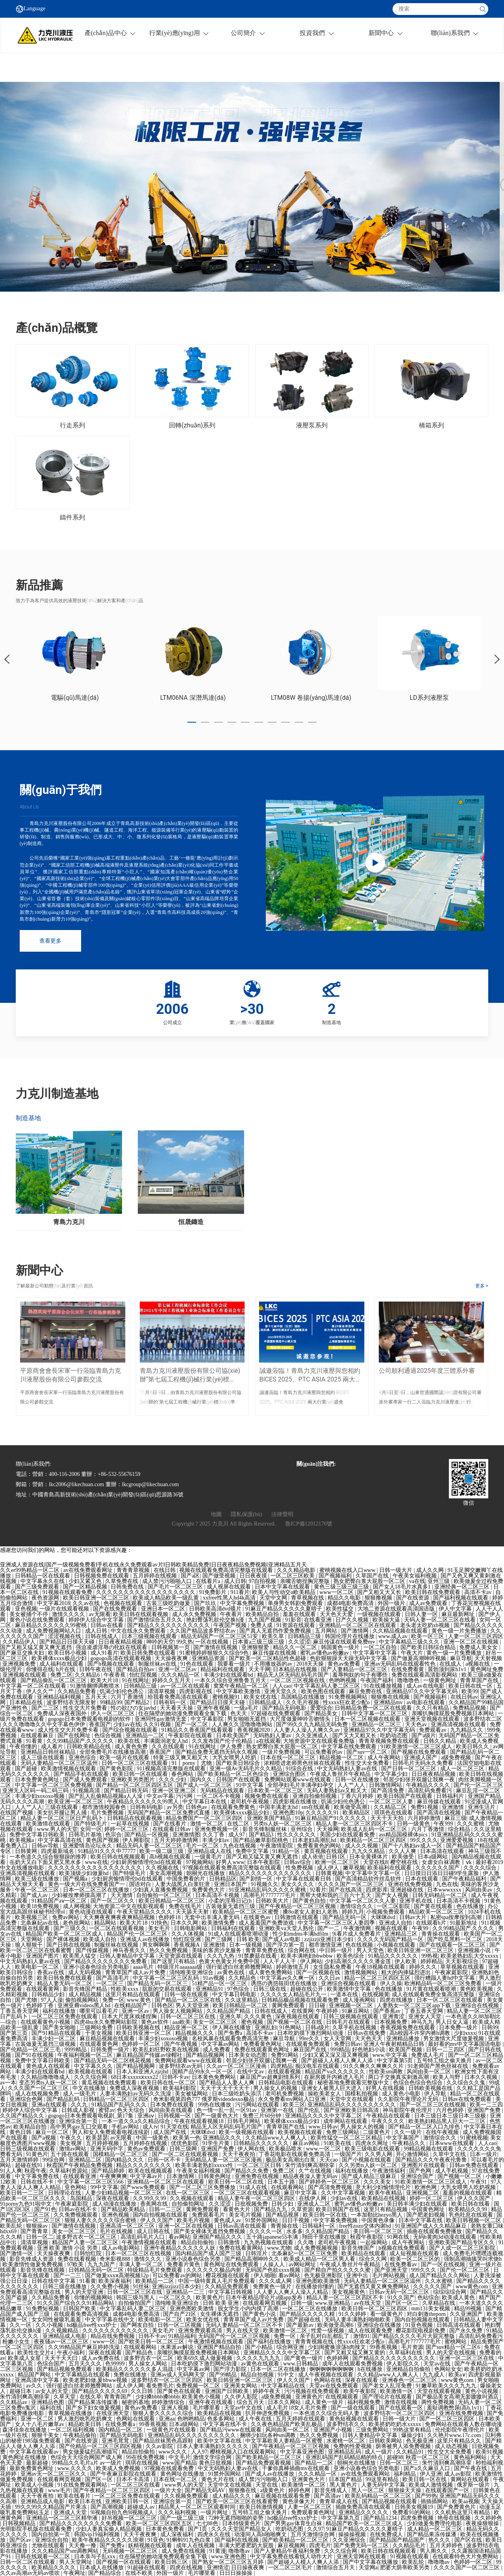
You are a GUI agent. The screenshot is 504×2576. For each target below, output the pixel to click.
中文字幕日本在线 (205, 1802)
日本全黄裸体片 (369, 1857)
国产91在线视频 (35, 2055)
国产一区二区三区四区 (447, 2419)
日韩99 (490, 2027)
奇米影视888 (116, 2259)
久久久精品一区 (181, 1675)
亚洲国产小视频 (333, 2430)
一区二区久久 (176, 2297)
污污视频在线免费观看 (312, 2391)
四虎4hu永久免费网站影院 (106, 2022)
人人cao (281, 1686)
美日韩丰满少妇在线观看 (418, 2204)
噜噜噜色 (409, 1680)
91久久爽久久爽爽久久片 (374, 2066)
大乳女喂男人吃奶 (235, 1757)
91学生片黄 (216, 2143)
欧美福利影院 (180, 2088)
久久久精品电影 (297, 1570)
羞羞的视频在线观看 (468, 2193)
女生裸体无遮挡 (220, 2314)
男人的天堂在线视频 (451, 2353)
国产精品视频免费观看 (65, 2369)
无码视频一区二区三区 (130, 2551)
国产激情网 (355, 1631)
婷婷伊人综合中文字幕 (97, 1620)
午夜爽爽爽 (113, 2176)
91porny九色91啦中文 (26, 2204)
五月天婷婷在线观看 (301, 2419)
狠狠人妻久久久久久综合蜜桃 (101, 2220)
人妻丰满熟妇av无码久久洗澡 (136, 2094)
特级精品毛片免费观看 (155, 2270)
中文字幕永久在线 (43, 1581)
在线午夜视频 (443, 2132)
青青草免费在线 (265, 1950)
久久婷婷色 (488, 2518)
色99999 (115, 2364)
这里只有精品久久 (460, 2441)
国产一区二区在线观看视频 (186, 2154)
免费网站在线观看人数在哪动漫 (463, 2424)
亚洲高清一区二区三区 (128, 2226)
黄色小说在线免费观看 (37, 1620)
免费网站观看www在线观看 (298, 1780)
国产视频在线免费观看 (419, 1752)
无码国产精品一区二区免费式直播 (169, 1813)
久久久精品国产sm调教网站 (66, 2551)
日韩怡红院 (88, 2253)
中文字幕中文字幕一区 (373, 1873)
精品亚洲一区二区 (187, 2027)
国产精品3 (262, 1835)
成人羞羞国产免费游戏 (267, 1923)
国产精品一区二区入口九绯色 (424, 2127)
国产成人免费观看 (86, 1780)
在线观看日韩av (172, 1829)
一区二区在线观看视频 (117, 1928)
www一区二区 (337, 1592)
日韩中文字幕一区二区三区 (375, 1713)
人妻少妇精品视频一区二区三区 (124, 2193)
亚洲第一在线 (278, 2110)
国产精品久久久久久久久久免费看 (106, 1961)
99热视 (429, 1956)
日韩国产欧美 (80, 2309)
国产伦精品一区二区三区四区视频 (101, 2446)
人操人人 (274, 2264)
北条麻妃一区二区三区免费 (305, 2253)
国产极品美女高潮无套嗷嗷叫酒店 (458, 2397)
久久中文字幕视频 (344, 2193)
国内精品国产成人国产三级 (209, 2253)
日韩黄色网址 (215, 2176)
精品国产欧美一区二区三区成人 (65, 1934)
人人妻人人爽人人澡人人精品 (293, 2292)
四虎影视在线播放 (296, 1802)
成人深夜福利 (177, 2534)
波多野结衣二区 (482, 1719)
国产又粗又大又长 (380, 1592)
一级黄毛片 (209, 1857)
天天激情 (122, 1895)
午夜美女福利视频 (415, 1576)
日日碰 (318, 2005)
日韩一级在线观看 (187, 1994)
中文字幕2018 (53, 1603)
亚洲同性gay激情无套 (161, 1719)
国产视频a (76, 1879)
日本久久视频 (481, 2077)
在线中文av (251, 2072)
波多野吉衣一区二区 (149, 2358)
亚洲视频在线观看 (25, 1675)
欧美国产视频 (406, 2050)
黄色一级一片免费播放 (460, 1631)
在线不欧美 (139, 2573)
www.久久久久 (75, 2468)
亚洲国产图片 (43, 1956)
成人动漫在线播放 (115, 2204)
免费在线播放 (130, 2375)
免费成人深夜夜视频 (135, 2088)
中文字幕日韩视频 (231, 2292)
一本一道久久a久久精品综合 (137, 2121)
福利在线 (51, 2408)
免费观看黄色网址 (314, 2512)
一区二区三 (110, 1983)
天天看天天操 (177, 1708)
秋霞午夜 (35, 2171)
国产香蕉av (387, 2011)
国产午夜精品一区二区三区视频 (298, 1906)
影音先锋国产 (358, 2248)
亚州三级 (439, 1581)
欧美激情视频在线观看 (69, 1769)
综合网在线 (302, 1950)
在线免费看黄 (408, 1669)
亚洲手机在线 (416, 1901)
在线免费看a (121, 2424)
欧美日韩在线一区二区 (169, 2083)
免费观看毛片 (209, 2215)
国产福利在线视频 (237, 2540)
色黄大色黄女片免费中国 (230, 1961)
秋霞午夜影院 (367, 2237)
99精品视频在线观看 (429, 2149)
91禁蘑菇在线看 (258, 1956)
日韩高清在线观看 (459, 2325)
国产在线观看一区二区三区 (453, 1945)
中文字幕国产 (403, 2138)
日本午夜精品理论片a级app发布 (265, 2297)
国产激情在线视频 (216, 1647)
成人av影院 (458, 2474)
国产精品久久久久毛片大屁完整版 (414, 2336)
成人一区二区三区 (463, 1769)
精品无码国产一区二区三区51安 (220, 1636)
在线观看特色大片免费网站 (466, 2556)
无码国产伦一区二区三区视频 (234, 2336)
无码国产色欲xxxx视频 (273, 2270)
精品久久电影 (345, 1598)
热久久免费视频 (169, 1950)
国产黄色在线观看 (179, 2391)
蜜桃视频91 (226, 1697)
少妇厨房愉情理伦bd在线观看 (146, 1862)
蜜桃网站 (456, 2342)
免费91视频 (425, 1807)
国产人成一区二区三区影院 (463, 2248)
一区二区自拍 (380, 1647)
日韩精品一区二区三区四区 (117, 2099)
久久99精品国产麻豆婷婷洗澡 (84, 2347)
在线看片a (209, 1581)
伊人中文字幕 (456, 1609)
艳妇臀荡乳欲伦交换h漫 (216, 1620)
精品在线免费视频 (113, 2336)
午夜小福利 (71, 2353)
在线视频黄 (375, 1994)
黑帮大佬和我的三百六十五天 (336, 1895)
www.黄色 (139, 2000)
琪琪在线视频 (142, 2463)
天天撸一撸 (83, 2545)
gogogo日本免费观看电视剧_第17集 (91, 2116)
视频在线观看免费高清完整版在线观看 (226, 1570)
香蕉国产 (100, 1724)
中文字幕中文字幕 (375, 1653)
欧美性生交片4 (36, 2353)
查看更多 (50, 941)
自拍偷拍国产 (135, 2303)
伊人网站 (311, 1961)
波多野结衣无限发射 (72, 1702)
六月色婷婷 (450, 2110)
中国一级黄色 (153, 2138)
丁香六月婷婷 (357, 1796)
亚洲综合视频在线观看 (349, 1983)
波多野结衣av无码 (181, 2066)
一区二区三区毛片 (291, 2567)
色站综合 (428, 2297)
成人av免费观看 (429, 1603)
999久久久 (424, 2270)
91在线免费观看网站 (83, 2485)
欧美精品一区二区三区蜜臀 (246, 1912)
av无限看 (99, 1614)
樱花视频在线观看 (228, 2275)
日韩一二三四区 (446, 2050)
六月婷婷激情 (425, 1818)
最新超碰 (38, 2463)
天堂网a (368, 2567)
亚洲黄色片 (309, 2397)
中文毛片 (180, 2457)
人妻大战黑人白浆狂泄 (183, 1884)
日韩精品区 (223, 1879)
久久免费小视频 (111, 2286)
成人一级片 (379, 2452)
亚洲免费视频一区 (217, 1829)
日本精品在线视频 (296, 1669)
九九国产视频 (265, 1620)
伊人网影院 (137, 1840)
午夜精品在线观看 (389, 2116)
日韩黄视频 (329, 1873)
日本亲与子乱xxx (95, 2556)
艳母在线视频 (454, 2518)
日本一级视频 (246, 1945)
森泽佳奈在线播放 (25, 2430)
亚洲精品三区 (401, 1934)
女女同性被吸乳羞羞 (57, 2320)
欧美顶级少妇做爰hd (84, 1873)
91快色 (159, 1923)
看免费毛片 (160, 2386)
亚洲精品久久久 (223, 2138)
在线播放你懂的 (315, 2286)
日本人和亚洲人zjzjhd (143, 2072)
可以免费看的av (324, 1752)
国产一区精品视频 (86, 1587)
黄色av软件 (155, 2022)
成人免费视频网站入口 (54, 1631)
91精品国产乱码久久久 (119, 2105)
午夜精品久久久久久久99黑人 (143, 1802)
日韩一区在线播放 (358, 1780)
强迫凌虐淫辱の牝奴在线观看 (112, 1647)
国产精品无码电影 (285, 1708)
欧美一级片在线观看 (125, 1757)
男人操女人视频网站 (178, 2011)
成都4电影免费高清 (351, 1603)
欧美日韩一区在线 (325, 2215)
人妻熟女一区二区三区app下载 (414, 2005)
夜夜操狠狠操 (483, 2523)
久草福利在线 (406, 2353)
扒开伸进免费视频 (268, 2413)
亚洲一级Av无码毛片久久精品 (246, 1769)
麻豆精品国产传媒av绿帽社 (149, 2055)
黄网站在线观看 (470, 2479)
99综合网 (54, 2160)
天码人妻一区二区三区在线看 (440, 1620)
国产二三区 (46, 1708)
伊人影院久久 (403, 2364)
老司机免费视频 (285, 2094)
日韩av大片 (413, 1917)
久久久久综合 (480, 1868)
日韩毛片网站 (244, 2121)
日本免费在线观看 (173, 2105)
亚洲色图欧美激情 (318, 2281)
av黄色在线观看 (261, 2364)
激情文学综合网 (213, 2457)
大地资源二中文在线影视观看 (129, 1906)
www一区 (104, 2342)
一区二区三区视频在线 (298, 1680)
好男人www (230, 1862)
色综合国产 (51, 2364)
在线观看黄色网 (100, 2044)
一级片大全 (168, 2490)
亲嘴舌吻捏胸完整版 (305, 1581)
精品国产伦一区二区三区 (138, 1934)
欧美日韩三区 (172, 2562)
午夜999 (444, 1824)
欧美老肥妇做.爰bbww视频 (96, 2380)
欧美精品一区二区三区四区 (374, 1840)
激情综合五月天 (336, 2567)
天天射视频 (488, 1658)
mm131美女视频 (431, 2309)
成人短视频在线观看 (415, 2253)
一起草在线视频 (131, 1824)
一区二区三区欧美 (293, 1576)
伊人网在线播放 (232, 2027)
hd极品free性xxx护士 (92, 2325)
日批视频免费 (252, 2204)
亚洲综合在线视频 (477, 2005)
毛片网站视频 (389, 2275)
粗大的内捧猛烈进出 (406, 1972)
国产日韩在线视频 (69, 1945)
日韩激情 (229, 2242)
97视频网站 (199, 1862)
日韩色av (197, 1807)
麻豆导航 (461, 1658)
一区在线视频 (212, 1642)
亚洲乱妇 (266, 2027)
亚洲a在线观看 (50, 2105)
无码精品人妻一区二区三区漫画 (224, 2160)
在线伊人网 (313, 2198)
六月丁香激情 (128, 1697)
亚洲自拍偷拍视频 (315, 1796)
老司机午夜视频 (250, 1802)
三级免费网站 (373, 2430)
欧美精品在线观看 (364, 2253)
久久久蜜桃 (471, 1824)
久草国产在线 (373, 1576)
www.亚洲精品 (333, 2303)
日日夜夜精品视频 (121, 1642)
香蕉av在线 (51, 1972)
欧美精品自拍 (263, 1614)
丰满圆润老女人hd (166, 1741)
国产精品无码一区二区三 (158, 1983)
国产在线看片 (170, 1824)
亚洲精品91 (210, 1989)
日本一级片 (483, 2154)
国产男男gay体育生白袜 (293, 2523)
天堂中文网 (274, 1598)
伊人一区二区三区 (113, 1713)
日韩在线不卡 (37, 2182)
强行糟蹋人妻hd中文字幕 (445, 1978)
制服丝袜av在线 (158, 1664)
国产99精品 (223, 2375)
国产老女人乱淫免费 (387, 2386)
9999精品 (76, 2050)
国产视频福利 (336, 1576)
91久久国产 (401, 2297)
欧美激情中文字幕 (349, 1989)
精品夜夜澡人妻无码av (311, 2176)
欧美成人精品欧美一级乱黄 (166, 1598)
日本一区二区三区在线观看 (450, 2000)
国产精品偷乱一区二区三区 (54, 1680)
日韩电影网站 (191, 1928)
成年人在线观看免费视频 (353, 2364)
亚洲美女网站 (241, 2386)
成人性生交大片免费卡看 (69, 1730)
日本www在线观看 (452, 2143)
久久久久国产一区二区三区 (351, 1884)
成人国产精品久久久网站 (440, 2275)
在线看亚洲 (318, 1620)
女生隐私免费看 (333, 1967)
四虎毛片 (320, 2545)
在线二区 (239, 1824)
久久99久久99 (150, 2198)
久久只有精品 (433, 1708)
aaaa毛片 (144, 1967)
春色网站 (183, 1774)
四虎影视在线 (196, 1691)
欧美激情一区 (397, 2391)
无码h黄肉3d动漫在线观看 (445, 2237)
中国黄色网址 (428, 2209)
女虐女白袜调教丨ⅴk (447, 1862)
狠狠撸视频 (379, 1598)
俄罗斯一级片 (474, 2485)
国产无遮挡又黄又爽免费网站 (374, 2286)
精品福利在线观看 (223, 1669)
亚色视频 (26, 1609)
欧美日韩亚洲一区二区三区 (97, 1598)
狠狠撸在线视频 (391, 1697)
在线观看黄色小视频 (46, 2022)
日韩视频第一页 (171, 1647)
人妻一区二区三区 (310, 2507)
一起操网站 (374, 2242)
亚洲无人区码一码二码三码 (36, 1791)
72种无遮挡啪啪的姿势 (236, 2518)
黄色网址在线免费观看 (232, 2264)
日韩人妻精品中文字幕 (128, 1956)
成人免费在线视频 (184, 2551)
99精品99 (111, 1702)
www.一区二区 (324, 2149)
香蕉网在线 (154, 2204)
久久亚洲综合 (349, 2540)
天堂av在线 (437, 2364)
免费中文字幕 (252, 1851)
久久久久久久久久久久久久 (116, 2331)
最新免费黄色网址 (32, 2468)
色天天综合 (131, 2110)
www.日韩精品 (301, 2364)
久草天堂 (65, 2397)
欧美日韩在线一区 (471, 1686)
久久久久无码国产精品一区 (391, 1939)
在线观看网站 (288, 2187)
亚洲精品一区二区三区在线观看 (358, 1625)
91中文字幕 (250, 1785)
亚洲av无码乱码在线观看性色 (400, 1664)
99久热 (184, 1642)
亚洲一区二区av (178, 1669)
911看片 (239, 1592)
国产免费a (231, 2033)
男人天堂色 (370, 1950)
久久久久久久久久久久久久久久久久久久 (146, 1592)
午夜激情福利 (389, 2171)
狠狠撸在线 (243, 2490)
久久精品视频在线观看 (400, 1631)
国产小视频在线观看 (367, 2160)
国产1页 (198, 2529)
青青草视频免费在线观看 (390, 1741)
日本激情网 (181, 2176)
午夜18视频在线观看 (381, 1967)
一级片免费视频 (282, 1752)
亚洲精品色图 (48, 2402)
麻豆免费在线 (366, 1691)
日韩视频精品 (19, 2523)
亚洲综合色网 (26, 2099)
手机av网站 (125, 2127)
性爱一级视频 (328, 2331)
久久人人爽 (403, 1851)
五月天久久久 (86, 2364)
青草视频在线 (308, 1598)
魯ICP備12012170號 (308, 1524)
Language (34, 8)
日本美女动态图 (248, 2055)
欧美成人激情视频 (431, 2485)
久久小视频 (50, 2325)
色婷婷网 (338, 2358)
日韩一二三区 (166, 2209)
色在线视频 (359, 1945)
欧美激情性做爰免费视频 (33, 2264)
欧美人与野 (447, 2077)
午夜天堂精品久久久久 (145, 1912)
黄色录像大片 (299, 2501)
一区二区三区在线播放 (310, 2309)
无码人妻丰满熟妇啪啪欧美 (358, 2320)
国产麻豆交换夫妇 (23, 1653)
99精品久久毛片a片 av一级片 (87, 2463)
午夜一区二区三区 (38, 1890)
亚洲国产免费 (484, 2110)
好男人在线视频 (386, 2088)
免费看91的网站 (412, 2512)
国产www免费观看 (143, 2187)
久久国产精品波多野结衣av (203, 1631)
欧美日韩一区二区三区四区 (375, 2309)
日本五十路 (281, 2182)
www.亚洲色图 (229, 2556)
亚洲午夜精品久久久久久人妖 (180, 2248)
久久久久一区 (266, 2231)
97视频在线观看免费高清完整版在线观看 (232, 1868)
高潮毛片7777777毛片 (270, 1895)
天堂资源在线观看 (181, 1956)
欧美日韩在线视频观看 (119, 1857)
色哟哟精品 (191, 2419)
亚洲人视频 (175, 2408)
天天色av (416, 1724)
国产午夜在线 (471, 2468)
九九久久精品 (369, 1851)
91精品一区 (287, 1851)
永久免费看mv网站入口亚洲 (292, 2099)
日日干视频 (296, 2220)
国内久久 (202, 1780)
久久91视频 (157, 1724)
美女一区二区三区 (216, 2022)
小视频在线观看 (397, 1945)
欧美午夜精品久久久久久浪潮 (108, 2540)
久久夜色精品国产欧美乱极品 (287, 2424)
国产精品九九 (271, 2209)
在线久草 (91, 2397)
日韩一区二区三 (400, 2463)
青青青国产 (118, 2397)
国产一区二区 (192, 1724)
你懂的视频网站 (94, 2297)
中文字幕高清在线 (60, 1840)
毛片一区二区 (203, 1846)
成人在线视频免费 (38, 2094)
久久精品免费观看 (227, 2286)
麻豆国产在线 (310, 2050)
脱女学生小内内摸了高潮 (249, 2309)
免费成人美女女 (479, 1647)
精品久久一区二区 (296, 1647)
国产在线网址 (74, 1735)
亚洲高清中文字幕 (38, 2380)
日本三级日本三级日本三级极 (450, 2116)
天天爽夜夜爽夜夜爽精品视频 (119, 1917)
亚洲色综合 (83, 1757)
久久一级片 (408, 2132)
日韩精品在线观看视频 (135, 1818)
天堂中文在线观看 (352, 2099)
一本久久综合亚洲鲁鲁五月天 (231, 1680)
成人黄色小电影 (402, 2094)
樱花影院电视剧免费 (421, 2331)
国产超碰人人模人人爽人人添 (337, 2061)
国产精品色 (139, 2353)
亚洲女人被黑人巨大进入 (332, 2088)
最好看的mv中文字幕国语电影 (465, 2044)
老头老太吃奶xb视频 (425, 1625)
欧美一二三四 (486, 2105)
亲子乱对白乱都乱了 (325, 2336)
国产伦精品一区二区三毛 (31, 2050)
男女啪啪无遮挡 (247, 1719)
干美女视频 (99, 2033)
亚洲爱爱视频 (457, 1840)
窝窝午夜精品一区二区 (241, 1686)
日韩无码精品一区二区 (440, 1895)
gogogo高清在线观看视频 (122, 1658)
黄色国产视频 (103, 1840)
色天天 (239, 1713)
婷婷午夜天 (267, 2391)
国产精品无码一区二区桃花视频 (113, 2061)
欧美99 (469, 1691)
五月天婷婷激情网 (177, 1840)
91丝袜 (141, 2286)
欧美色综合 (351, 1956)
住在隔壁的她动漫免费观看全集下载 (183, 1713)
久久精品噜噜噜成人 (46, 2077)
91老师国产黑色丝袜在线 (439, 2066)
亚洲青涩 (394, 2016)
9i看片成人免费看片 (357, 1934)
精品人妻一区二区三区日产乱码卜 (62, 1818)
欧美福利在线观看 (390, 1868)
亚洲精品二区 (86, 2160)
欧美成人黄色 (459, 2297)
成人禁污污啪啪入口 (167, 1581)
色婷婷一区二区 (142, 2044)
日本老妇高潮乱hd (315, 1840)
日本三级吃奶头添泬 (237, 2094)
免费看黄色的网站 (320, 1846)
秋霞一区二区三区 (428, 2457)
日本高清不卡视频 (218, 1895)
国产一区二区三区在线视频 (433, 2105)
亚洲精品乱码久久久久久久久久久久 (352, 2105)
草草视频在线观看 (463, 1967)
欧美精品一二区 (155, 2281)
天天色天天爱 (337, 1614)
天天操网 (328, 1829)
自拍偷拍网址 (189, 2204)
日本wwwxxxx (445, 1890)
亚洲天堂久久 (281, 1691)
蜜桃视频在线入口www (348, 1570)
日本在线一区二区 (176, 2479)
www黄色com (472, 2286)
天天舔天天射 (193, 1912)
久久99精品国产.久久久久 (464, 1928)
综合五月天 (251, 2402)
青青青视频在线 (315, 2342)
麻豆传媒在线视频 (275, 1653)
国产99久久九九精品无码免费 (312, 1724)
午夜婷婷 (327, 2011)
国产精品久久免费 (247, 2171)
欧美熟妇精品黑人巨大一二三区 (447, 2121)
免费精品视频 (470, 1708)
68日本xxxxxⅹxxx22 (135, 2077)
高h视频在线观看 (170, 1857)
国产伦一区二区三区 (478, 1785)
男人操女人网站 (148, 2364)
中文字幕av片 (147, 2176)
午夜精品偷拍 (80, 2435)
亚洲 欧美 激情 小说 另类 (68, 2248)
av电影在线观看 (426, 1702)
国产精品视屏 (283, 2215)
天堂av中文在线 (244, 2408)
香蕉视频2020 (254, 1730)
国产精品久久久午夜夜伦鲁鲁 (432, 2160)
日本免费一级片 (459, 2027)
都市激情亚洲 (326, 1945)
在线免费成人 (387, 2534)
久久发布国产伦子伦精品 (223, 1741)
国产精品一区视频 (147, 1835)
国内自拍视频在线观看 (161, 2215)
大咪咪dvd (384, 1917)
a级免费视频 (456, 1757)
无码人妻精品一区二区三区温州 (59, 1763)
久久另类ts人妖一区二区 (369, 2165)
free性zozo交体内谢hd (366, 2226)
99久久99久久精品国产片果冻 (51, 2507)
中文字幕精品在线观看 (83, 2375)
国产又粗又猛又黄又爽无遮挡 (36, 1647)
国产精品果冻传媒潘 (93, 2402)
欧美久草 (273, 1636)
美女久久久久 (298, 1884)
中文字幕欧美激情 (239, 1691)
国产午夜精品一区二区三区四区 (112, 2490)
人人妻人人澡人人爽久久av (307, 1730)
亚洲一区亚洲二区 (175, 1791)
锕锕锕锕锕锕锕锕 (332, 2369)
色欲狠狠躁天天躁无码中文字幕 (349, 1658)
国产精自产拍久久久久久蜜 (338, 2270)
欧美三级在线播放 (38, 1879)
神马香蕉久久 (130, 1950)
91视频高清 (87, 1791)
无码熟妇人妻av (273, 1735)
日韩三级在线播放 (65, 2286)
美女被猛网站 (192, 2094)
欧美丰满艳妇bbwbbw (307, 1956)
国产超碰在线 (304, 2320)
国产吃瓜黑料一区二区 (455, 1939)
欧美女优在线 (261, 1697)
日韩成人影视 (78, 2110)
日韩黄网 (27, 1851)
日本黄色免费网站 (214, 2077)
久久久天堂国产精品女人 (242, 2529)
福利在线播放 (60, 2011)
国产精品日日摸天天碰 (67, 1642)
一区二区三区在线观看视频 (248, 2193)
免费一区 (113, 2000)
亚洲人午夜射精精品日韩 (394, 2044)
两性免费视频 (438, 2402)
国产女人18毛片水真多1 (402, 1587)
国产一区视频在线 (319, 1972)
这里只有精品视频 (386, 2209)
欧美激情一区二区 (286, 2331)
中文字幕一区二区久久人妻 (363, 1901)
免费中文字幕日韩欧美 (37, 1835)
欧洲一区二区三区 (338, 1862)
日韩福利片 (450, 1796)
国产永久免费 (466, 2331)
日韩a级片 (317, 2027)
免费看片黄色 (184, 2264)
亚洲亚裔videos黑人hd (84, 2005)
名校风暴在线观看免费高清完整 (231, 2039)
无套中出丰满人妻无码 (212, 1917)
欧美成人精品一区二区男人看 (320, 2259)
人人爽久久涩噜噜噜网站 (243, 1724)
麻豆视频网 (292, 2545)
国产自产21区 (180, 2314)
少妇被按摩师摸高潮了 (80, 1895)
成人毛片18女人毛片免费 (297, 2408)
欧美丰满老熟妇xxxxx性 (205, 2165)
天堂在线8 (375, 1862)
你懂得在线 (40, 1669)
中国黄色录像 (378, 2220)
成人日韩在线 (154, 2231)
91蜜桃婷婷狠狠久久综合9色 (215, 1653)
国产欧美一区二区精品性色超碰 (268, 1658)
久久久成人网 (276, 2281)
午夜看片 (232, 1614)
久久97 (315, 2529)
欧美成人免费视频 (119, 2468)
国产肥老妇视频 (426, 2215)
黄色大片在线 (218, 2479)
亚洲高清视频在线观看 (459, 1724)
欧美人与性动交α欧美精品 (284, 1592)
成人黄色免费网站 (271, 1972)
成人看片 (53, 1746)
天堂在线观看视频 (440, 2391)
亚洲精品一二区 (146, 1735)
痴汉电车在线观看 (318, 2066)
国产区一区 (99, 2479)
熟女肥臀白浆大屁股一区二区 (370, 1581)
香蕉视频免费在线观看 (408, 2027)
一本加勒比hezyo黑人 (377, 2215)
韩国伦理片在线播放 (350, 1636)
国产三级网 (219, 1939)
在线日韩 (165, 1570)
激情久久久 (148, 2259)
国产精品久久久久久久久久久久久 (169, 1625)
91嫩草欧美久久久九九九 (447, 2386)
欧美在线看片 (74, 2496)
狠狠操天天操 (405, 2490)
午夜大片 (412, 1653)
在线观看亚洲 (80, 2176)
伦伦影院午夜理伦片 (460, 2430)
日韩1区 (336, 1857)
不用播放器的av (274, 1664)
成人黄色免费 (132, 1746)
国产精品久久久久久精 (308, 2314)
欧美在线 (129, 1741)
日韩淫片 (257, 2253)
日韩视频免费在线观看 (102, 1576)
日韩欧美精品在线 (89, 1746)
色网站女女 (448, 2369)
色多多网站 (221, 2419)
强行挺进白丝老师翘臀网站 (240, 1967)
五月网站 (327, 1631)
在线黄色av (257, 1917)
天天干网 (259, 1669)
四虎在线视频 (187, 2567)
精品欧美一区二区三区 (437, 1912)
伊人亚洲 (431, 2474)
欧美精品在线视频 (384, 2198)
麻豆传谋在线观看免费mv (344, 1642)
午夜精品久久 (409, 2143)
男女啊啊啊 (156, 1945)
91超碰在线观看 (147, 2567)
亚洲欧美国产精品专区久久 (462, 2242)
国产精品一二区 (315, 2463)
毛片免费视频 (108, 1813)
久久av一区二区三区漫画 (237, 2066)
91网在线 (399, 2237)
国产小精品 (259, 2347)
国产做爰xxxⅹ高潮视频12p (117, 2275)
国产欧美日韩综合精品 (428, 1647)
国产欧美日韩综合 (238, 1763)
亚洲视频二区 (423, 2193)
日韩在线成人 (102, 1636)
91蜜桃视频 (474, 2138)
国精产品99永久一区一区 (203, 2072)
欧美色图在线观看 (324, 1691)
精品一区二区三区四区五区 (378, 1978)
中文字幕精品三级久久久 (410, 1642)
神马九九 (422, 2022)
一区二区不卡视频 (219, 1796)
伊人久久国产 (474, 2198)
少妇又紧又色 (86, 1581)
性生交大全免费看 (368, 1763)
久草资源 (302, 2209)
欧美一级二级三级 (162, 1851)
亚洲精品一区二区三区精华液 (62, 2518)
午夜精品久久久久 (429, 1785)
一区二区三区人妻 (392, 1802)
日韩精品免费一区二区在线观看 (374, 1708)
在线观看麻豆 (37, 1735)
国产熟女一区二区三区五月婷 (228, 2562)
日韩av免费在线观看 (474, 2165)
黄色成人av (228, 2220)
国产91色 (45, 2209)
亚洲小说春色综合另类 (193, 2259)
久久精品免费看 (77, 1691)
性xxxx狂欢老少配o (347, 1702)
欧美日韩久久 (473, 1746)
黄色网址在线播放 (25, 2457)
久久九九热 (221, 1956)
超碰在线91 (29, 2165)
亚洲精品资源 (209, 1658)
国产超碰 (27, 1769)
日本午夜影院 (264, 1862)
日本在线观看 (422, 1879)
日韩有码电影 (147, 1807)
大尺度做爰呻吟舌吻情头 (301, 1719)
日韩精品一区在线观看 (43, 1576)
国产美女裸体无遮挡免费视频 (210, 2231)
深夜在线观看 (113, 2198)
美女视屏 (71, 2143)
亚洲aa (166, 2419)
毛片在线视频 (117, 2231)
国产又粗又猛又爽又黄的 (355, 2353)
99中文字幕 (104, 2187)
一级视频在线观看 (379, 1614)
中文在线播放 (89, 2088)
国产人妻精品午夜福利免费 (288, 2551)
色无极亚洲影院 (324, 2275)
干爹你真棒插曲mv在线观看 (296, 2468)
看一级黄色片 (387, 2314)
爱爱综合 (321, 1708)
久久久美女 (378, 2182)
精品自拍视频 (258, 2375)
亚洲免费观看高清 (201, 2331)
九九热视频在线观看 (269, 2242)
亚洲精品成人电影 (65, 2336)
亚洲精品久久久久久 (364, 2512)
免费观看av (433, 1730)
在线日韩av (464, 1697)
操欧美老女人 (325, 2094)
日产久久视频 (352, 1620)
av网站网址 (303, 2264)
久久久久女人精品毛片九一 (294, 1994)
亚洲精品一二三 (186, 2292)
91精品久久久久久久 (393, 1956)
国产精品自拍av (136, 1669)
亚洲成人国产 (421, 1757)
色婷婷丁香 (40, 2005)
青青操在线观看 (441, 1934)
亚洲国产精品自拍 (220, 2347)
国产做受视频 (219, 1576)
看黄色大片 (237, 2209)
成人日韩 (235, 1581)
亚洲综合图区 (290, 1774)
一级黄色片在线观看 (172, 2430)
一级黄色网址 (440, 1680)
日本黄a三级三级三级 (259, 1642)
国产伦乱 (309, 2110)
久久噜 (306, 2242)
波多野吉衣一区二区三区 (87, 2237)
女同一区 (91, 1829)
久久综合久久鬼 (467, 2083)
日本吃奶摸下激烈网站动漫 (311, 2033)
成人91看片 (104, 1653)
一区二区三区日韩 (260, 2165)
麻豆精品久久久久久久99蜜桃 (51, 1625)
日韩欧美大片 (273, 1901)
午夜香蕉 (115, 1675)
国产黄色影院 (117, 1769)
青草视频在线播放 (71, 2413)
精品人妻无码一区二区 (65, 1983)
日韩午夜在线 (96, 1669)
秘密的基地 (135, 2402)
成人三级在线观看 (43, 1757)
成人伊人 (329, 1868)
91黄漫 (217, 2551)
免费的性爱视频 (353, 2446)
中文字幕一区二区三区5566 (91, 2182)
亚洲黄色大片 (309, 2479)
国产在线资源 (413, 1598)
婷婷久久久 (423, 1967)
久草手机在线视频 (355, 2027)
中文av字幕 (160, 1796)
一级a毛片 (247, 1708)
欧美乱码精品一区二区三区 (379, 2496)
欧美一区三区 (428, 1636)
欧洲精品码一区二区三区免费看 (443, 1983)
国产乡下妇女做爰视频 (94, 2408)
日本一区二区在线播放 (278, 2369)
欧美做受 (403, 1857)
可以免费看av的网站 (177, 2275)
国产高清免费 (388, 1791)
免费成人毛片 (428, 2055)
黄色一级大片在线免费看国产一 (87, 1884)
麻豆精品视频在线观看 (108, 2039)
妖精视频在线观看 (151, 2545)
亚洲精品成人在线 (210, 1851)
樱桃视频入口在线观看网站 (244, 2452)
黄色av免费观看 (147, 2149)
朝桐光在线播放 (206, 1873)
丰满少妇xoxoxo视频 (40, 1796)
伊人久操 (391, 1983)
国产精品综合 (105, 2573)
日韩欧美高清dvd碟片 (216, 1609)
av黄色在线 (231, 1972)
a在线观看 (268, 1741)
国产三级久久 (70, 1928)
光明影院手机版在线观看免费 (36, 2529)
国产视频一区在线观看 (124, 2562)
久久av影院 (160, 2446)
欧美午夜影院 (360, 2391)
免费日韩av (347, 2044)
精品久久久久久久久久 (144, 2165)
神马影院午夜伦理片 (408, 2110)
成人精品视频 (86, 1994)
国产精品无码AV (205, 2490)
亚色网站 (76, 2187)
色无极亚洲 (420, 2441)
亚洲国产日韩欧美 (227, 2391)
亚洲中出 (358, 2275)
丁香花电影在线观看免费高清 (295, 2154)
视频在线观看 (392, 1928)
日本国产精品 (346, 2479)
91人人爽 (11, 2171)
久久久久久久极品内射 (214, 2270)
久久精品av (14, 2402)
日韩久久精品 (440, 1741)
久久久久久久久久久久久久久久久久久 (95, 1868)
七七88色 (208, 2523)
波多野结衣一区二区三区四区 (167, 2380)
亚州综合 (302, 1829)
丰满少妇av (216, 1840)
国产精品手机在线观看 (82, 1774)
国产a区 (190, 1576)
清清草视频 (162, 1691)
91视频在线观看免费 (68, 1592)
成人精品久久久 (232, 2496)
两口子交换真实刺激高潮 (399, 2077)
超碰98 (395, 2457)
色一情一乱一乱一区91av (227, 2110)
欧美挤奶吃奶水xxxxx (395, 2424)
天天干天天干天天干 (225, 2088)
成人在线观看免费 (371, 2331)
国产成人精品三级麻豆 (369, 2176)
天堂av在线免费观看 (334, 2386)
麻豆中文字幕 (301, 2193)
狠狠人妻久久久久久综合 (164, 2413)
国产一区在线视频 (444, 2264)
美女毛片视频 (246, 2215)
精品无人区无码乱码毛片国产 (293, 1675)
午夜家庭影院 (452, 1972)
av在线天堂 (368, 2303)
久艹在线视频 (315, 2171)
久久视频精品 (62, 2331)
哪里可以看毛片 (100, 2011)
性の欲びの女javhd (134, 1708)
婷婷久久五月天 (172, 1680)
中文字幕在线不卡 (225, 2424)
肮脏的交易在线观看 (167, 1989)
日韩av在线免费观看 (467, 2099)
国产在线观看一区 (401, 2408)
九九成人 (434, 2375)
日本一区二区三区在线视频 (139, 2253)
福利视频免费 (364, 2402)
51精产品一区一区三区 (220, 1983)
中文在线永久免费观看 (139, 1631)
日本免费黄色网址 (38, 1780)
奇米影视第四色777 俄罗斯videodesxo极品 (204, 2099)
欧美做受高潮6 (336, 2325)
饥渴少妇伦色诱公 (122, 1691)
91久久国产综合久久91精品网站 (76, 2303)
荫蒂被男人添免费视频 (404, 2446)
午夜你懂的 (24, 1746)
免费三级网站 (343, 2132)
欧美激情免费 (219, 1923)
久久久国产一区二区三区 (39, 2088)
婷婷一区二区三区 (127, 1829)
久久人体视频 (188, 1934)
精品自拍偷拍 (198, 2242)
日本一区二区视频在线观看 (368, 1719)
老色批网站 (77, 1923)
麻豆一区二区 (52, 2132)
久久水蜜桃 (439, 2281)
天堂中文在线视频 (230, 2485)
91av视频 (214, 1978)
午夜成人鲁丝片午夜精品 (341, 1774)
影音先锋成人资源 (32, 2259)
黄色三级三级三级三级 (342, 1587)
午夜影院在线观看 (191, 1735)
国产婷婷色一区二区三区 (330, 2182)
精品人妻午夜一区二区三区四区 (257, 2198)
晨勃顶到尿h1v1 (448, 1669)
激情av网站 (73, 2149)
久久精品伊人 (19, 1642)
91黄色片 (37, 2154)
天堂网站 (32, 1939)
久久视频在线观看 (192, 2198)
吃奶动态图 (394, 1735)
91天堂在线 (174, 2127)
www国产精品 (179, 2463)
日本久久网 (185, 1923)
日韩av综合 (298, 1862)
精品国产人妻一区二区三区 (86, 2242)
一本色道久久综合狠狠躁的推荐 (48, 1857)
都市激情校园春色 (105, 1807)
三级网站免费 (97, 2027)
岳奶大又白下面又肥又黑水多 (46, 1862)
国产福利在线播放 (270, 2342)
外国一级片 (392, 1603)
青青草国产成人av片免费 (136, 1972)
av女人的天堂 (52, 2391)
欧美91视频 (489, 2452)
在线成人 (451, 1664)
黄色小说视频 (482, 2391)
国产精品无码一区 (345, 1917)
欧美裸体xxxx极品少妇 (60, 1658)
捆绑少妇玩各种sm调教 (268, 2435)
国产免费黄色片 (457, 2507)
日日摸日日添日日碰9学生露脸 (442, 1873)
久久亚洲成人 (312, 1735)
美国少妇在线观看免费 (348, 1835)
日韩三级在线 (270, 1989)
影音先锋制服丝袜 (265, 1829)
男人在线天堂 (243, 2331)
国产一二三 (68, 2275)
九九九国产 (102, 2264)
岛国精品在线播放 (303, 1697)
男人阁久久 (434, 2551)
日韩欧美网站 (386, 2441)
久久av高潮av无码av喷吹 (30, 2573)
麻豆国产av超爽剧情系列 (271, 2077)
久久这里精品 (242, 2000)
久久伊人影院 (241, 2397)
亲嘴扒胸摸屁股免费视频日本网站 (453, 1713)
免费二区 (61, 1675)
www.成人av (393, 1636)
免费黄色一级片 (273, 2286)
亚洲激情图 (186, 1835)
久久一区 (21, 2325)
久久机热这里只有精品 (463, 2512)
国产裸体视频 (63, 1939)
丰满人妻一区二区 (142, 2264)
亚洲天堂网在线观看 (362, 2556)
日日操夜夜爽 (248, 2567)
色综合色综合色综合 (418, 2083)
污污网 (185, 1796)
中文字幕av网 (194, 2369)
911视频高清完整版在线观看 (172, 1769)
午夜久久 (71, 2138)
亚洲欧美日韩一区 (128, 2501)
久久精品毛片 (410, 2545)
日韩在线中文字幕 (54, 2281)
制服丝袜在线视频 (117, 1945)
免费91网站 (285, 2055)
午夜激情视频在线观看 (150, 2242)
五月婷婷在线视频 (155, 1576)
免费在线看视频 (77, 2259)
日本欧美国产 (233, 1735)
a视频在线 (478, 1664)
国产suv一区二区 (367, 1752)
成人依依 (313, 1857)
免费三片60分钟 (263, 2116)
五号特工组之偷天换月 (445, 2061)
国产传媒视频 (93, 1950)
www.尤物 (279, 2248)
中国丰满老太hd (279, 1807)
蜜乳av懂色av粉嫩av (325, 1653)
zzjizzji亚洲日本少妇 (329, 1939)
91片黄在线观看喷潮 (432, 1989)
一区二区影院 (394, 1906)
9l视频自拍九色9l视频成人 (123, 2512)
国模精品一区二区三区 (121, 2154)
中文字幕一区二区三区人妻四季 (337, 1923)
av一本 (8, 2083)
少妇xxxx (465, 2033)
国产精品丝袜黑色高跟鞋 (164, 2441)
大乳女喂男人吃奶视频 (469, 2187)
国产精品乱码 (63, 2099)
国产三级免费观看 (38, 1587)
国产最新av (300, 2325)
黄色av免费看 (345, 1664)
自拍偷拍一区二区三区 (164, 1895)
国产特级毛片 (91, 1824)
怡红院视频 (144, 1675)
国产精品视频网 (206, 2055)
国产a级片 (423, 1735)
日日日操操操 (236, 2573)
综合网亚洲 (291, 2347)
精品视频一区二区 (342, 1757)
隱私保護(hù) (246, 1514)
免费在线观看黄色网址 (262, 2050)
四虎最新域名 (58, 1851)
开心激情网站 (413, 2154)
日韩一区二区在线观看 (28, 2562)
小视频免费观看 (386, 1912)
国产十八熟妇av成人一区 (413, 1846)
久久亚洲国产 (467, 2314)
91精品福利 (182, 2336)
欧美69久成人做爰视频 (205, 2358)
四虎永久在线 (214, 2534)
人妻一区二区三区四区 (475, 1636)
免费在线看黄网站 (242, 2248)
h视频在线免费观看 (402, 2248)
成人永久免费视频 (195, 1614)
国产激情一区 (17, 2253)
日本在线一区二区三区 (288, 1757)
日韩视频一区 (175, 2116)
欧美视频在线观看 (91, 2072)
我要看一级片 (234, 1664)
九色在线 (447, 1884)
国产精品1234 (380, 2518)
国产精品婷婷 (108, 2171)
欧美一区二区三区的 (415, 2259)
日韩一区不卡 (165, 2160)
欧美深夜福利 (115, 2281)
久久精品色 (243, 1978)
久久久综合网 (91, 2077)
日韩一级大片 (396, 1570)
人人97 (199, 2452)
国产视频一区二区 (460, 2176)
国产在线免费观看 (116, 1609)
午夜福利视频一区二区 (85, 2055)
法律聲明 (282, 1514)
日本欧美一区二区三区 (276, 1791)
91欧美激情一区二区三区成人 (417, 1746)
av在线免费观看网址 (88, 1570)
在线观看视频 (285, 2072)
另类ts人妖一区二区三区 (283, 1824)
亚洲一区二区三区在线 (467, 2358)
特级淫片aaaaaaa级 (181, 1967)
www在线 (96, 1862)
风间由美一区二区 (429, 2072)
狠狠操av (37, 2226)
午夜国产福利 (377, 1680)
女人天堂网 (338, 2039)
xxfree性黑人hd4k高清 (230, 1598)
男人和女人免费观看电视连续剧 (111, 2132)
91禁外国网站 (262, 2220)
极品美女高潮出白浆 (291, 2160)
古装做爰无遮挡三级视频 (46, 2044)
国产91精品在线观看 (57, 2033)
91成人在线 (254, 2187)
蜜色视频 (253, 2022)
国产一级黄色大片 (217, 2116)
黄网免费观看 (289, 2005)
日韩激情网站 (386, 1785)
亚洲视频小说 (475, 1950)
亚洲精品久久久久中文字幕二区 (324, 2116)
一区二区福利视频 (73, 2430)
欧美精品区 (357, 1813)
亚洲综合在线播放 (380, 2325)
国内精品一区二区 (121, 2430)
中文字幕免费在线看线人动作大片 (292, 2556)
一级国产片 (348, 2154)
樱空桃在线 (404, 1862)
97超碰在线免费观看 (276, 1713)
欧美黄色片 (209, 2297)
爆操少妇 (413, 2435)
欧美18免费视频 (40, 1906)
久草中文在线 (450, 2154)
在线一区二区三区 (188, 2193)
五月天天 (97, 1697)
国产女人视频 (392, 1895)
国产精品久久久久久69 (100, 2391)
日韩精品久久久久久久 (261, 2143)
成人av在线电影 (426, 1686)
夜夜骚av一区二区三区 (62, 2342)
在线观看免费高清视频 (82, 2314)
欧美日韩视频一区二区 (474, 2220)
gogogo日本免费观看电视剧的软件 (90, 1719)
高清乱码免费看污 (431, 1791)
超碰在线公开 (307, 1989)
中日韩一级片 (336, 1950)
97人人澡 (52, 2000)
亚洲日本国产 (231, 1884)
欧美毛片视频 (194, 2220)
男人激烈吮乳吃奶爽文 (85, 2419)
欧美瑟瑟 (97, 2138)
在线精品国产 (131, 2005)
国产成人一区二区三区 (205, 1785)
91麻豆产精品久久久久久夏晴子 (284, 1609)
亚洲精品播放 (403, 2039)
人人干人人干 (280, 1961)
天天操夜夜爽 (172, 1658)
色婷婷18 (170, 1917)
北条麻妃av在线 (40, 1923)
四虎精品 (282, 2066)
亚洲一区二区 (37, 2419)
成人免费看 (217, 2050)
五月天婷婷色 (447, 2545)
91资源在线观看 (296, 1625)
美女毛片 (160, 1928)
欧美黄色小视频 (202, 2397)
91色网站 (291, 2027)
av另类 (175, 1807)
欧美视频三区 (32, 1917)
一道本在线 (344, 1994)
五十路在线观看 (70, 2154)
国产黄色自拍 (310, 1901)
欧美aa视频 (465, 2501)
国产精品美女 (321, 1713)
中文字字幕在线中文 (110, 2320)
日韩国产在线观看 (239, 1780)
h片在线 (66, 1669)
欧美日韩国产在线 (338, 2209)
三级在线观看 (62, 1807)
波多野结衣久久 (346, 2424)
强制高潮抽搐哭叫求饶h (473, 2259)
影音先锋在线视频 (43, 2270)
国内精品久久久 (125, 2160)
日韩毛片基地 (86, 1835)
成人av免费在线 (101, 2358)
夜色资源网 (46, 1598)
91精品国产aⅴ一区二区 (60, 1901)
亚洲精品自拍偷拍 (409, 2369)
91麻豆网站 (356, 2011)
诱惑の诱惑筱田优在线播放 (285, 1983)
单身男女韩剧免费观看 (296, 1603)
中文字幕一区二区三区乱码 (166, 1978)
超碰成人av (141, 2507)
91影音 (293, 1620)
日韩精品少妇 (49, 1994)
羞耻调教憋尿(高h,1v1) (455, 2408)
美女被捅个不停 (29, 1614)
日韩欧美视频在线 (139, 2027)
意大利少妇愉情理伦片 (384, 2187)
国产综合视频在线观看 (130, 1730)
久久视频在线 (163, 1868)
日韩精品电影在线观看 (286, 2083)
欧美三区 (294, 2105)
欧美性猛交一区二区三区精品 (347, 2138)
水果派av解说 (177, 2347)
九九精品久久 (467, 1730)
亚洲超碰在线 (407, 1890)
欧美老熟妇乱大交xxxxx (470, 1956)
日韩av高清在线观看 (242, 2226)
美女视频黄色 (349, 2292)
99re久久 (310, 2039)
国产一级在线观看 (353, 2408)
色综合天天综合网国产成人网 (87, 2457)
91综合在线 (300, 1769)
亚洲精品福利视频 (60, 1697)
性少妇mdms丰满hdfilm (301, 1934)
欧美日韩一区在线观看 (141, 1774)
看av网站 (179, 2237)
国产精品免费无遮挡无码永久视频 (217, 1752)
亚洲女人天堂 (425, 2016)
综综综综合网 (450, 2292)
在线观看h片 (432, 1923)
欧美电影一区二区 (38, 1967)
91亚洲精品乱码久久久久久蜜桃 (268, 1890)
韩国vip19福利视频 (97, 2534)
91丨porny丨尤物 (192, 1763)
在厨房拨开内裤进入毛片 (335, 2077)
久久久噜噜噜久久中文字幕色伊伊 (44, 1724)
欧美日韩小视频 (68, 1653)
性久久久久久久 (297, 1835)
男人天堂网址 (76, 2562)
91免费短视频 (43, 2309)
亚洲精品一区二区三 (377, 1724)
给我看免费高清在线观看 (179, 1697)
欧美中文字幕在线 (220, 2441)
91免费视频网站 (349, 1697)
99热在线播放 (215, 2105)
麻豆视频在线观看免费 (283, 2496)
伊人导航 (436, 2094)
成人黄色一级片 (325, 2402)
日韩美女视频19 (415, 2507)
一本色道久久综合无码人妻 (327, 2413)
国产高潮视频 (108, 2507)
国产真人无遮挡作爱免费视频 (276, 1631)
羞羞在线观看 (300, 1614)
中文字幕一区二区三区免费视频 (54, 1785)
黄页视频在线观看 (327, 1851)
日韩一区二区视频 (180, 2325)
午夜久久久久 (388, 2121)
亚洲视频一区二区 (351, 2005)
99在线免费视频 (146, 2457)
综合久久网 (373, 2259)
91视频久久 (264, 1884)
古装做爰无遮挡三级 (231, 1906)
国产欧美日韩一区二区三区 (152, 2342)
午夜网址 (74, 2573)
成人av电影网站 (121, 2248)
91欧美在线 (338, 2143)
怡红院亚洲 (187, 1939)
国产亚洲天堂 (391, 2270)
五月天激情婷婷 (20, 2160)
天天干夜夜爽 (140, 2534)
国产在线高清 (346, 1890)
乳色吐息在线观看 (472, 2215)
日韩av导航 (46, 1846)
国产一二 (329, 1928)
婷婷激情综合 (169, 2402)
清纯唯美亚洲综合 (192, 1972)
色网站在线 (328, 2380)
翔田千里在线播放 (325, 2237)
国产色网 (421, 2171)
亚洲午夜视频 (214, 1708)
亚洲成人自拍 (396, 1923)
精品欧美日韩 (85, 2424)
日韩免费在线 (128, 1587)
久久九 (80, 2105)
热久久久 (440, 2540)
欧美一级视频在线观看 (247, 2132)
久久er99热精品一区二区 (30, 1570)
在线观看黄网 (43, 1989)
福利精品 (405, 2474)
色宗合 (113, 1835)
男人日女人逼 (452, 2022)
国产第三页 (14, 2033)
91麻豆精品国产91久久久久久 (331, 1818)
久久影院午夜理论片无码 (409, 2099)
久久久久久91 (323, 1813)
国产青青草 (35, 2231)
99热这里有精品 (413, 2430)
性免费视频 (300, 1868)
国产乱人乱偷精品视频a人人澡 (106, 1796)
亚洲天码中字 (107, 2149)
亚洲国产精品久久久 (218, 2237)
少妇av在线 (127, 1724)
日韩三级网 (183, 2149)
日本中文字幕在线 (421, 2220)
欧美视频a (22, 1840)
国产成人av (34, 1895)
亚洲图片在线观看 (424, 2165)
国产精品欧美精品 (123, 2209)
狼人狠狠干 (29, 1945)
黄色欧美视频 (477, 1989)
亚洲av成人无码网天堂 (178, 2375)
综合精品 (460, 1829)
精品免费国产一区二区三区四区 (205, 1818)
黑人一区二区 (368, 2490)
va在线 (417, 1581)
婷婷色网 (300, 2490)
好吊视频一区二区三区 (130, 2518)
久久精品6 (88, 1675)
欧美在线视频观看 (151, 2171)
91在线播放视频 (384, 1686)
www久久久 (173, 2452)
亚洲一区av (136, 2011)
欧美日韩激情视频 (262, 2507)
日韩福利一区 (319, 2226)
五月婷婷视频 (103, 2143)
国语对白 (141, 1884)
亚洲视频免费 (19, 1664)
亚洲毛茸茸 (116, 2441)
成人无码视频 (85, 1972)
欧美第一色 (186, 2138)
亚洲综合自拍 (52, 2540)
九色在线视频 (240, 1846)
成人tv (150, 2127)
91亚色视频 (419, 2325)
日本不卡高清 (133, 2479)
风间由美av (479, 1890)
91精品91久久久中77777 (107, 1851)
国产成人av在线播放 (270, 2474)
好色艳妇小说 (369, 2050)
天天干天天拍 (388, 1818)
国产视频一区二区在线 (295, 2022)
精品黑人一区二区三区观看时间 (197, 2507)
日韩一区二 (40, 2237)
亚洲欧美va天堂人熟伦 (287, 1928)
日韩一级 (302, 2303)
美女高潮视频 (166, 1873)
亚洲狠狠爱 (256, 1647)
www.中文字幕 (390, 2055)
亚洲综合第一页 (79, 2121)
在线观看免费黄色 (234, 1807)
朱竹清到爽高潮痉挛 (310, 2165)
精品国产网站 (35, 2375)
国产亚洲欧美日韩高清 (352, 2110)
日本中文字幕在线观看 (283, 1587)
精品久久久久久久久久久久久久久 (271, 1873)
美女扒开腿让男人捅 (62, 1813)
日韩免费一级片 (111, 2050)
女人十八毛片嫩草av (40, 2424)
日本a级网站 (433, 1857)
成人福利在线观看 (62, 1664)
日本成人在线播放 (102, 2567)
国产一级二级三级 (183, 2518)
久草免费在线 (122, 1581)
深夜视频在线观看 (298, 2016)
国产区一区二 (402, 2303)
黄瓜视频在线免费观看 (110, 2083)
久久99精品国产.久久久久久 (80, 1741)
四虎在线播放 (397, 2000)
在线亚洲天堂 (113, 2413)
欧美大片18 (105, 1680)
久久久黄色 (258, 2016)
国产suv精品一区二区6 (454, 2347)
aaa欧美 (181, 2022)
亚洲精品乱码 (345, 2452)
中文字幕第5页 (395, 2061)
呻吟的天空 (160, 1642)
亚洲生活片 (482, 1807)
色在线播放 (470, 1906)
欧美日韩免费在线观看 (148, 1653)
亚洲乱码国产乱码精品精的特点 (345, 2457)
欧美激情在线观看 (49, 1824)
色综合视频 (108, 1735)
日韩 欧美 (248, 1939)
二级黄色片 (377, 2132)
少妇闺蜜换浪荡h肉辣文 (337, 2347)
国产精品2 (137, 1702)
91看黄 (35, 1741)
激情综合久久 (357, 1906)
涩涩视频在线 (65, 1636)
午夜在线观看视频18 (199, 2121)
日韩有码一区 (170, 1702)
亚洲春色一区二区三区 (410, 2380)
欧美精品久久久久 (54, 2567)
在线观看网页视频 (265, 2303)
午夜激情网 (357, 1928)
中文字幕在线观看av (34, 2452)
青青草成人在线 (339, 2501)
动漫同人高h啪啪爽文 (261, 2534)
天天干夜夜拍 (239, 2154)
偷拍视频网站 (82, 2000)
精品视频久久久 (195, 2033)
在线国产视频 (17, 1813)
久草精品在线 (439, 2303)
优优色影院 (185, 2143)
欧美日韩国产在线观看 (405, 1796)
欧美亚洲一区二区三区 (76, 1802)
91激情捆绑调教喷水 (95, 1686)
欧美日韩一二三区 (23, 2193)
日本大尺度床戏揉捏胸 (130, 2016)
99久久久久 (424, 1840)
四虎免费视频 (417, 2518)
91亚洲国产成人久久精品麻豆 (431, 2226)
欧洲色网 (426, 2187)
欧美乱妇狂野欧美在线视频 (166, 2050)
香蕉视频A (187, 1945)
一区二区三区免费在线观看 (65, 2016)
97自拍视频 (263, 1581)
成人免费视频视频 (316, 2248)
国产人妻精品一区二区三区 (355, 1669)
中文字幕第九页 (341, 2518)
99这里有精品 (382, 2479)
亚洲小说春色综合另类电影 (97, 1967)
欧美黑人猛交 (80, 1956)
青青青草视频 (134, 1570)
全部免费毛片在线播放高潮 (113, 1752)
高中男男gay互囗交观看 (79, 2127)
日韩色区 (162, 2005)
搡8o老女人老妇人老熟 (311, 1912)
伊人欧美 (406, 1961)
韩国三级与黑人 (136, 2297)
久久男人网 (379, 2154)
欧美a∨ (457, 2375)
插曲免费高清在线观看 (363, 2507)
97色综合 (239, 1989)
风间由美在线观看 (171, 2110)
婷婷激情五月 (293, 1967)
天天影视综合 (462, 1961)
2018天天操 (310, 1664)
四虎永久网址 (372, 2143)
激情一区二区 (207, 1824)
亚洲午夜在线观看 (211, 2402)
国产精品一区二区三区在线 (188, 2000)
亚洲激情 (453, 1807)
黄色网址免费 (486, 1669)
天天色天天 (369, 2039)
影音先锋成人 (331, 2490)
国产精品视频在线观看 (390, 2501)
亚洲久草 (230, 2016)
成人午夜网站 (384, 1757)
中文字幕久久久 (94, 2066)
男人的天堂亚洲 (85, 2292)
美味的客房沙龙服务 (217, 1950)
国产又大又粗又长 (355, 1735)
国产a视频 (44, 2138)
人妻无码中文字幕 (384, 2485)
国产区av (21, 2540)
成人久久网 (430, 1570)
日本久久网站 (285, 2402)
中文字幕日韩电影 (235, 1994)
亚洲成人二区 (314, 2204)
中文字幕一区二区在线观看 (34, 1686)
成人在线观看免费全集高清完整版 (434, 1994)
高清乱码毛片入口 (143, 2237)
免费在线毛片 (186, 1906)
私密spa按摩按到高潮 (456, 1917)
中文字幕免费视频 (243, 1603)
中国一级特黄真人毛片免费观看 (217, 2281)
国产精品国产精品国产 (397, 2540)
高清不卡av (478, 1592)
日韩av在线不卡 (78, 2209)
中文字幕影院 (208, 1719)
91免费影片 (213, 1592)
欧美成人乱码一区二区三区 (375, 1829)
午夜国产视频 (230, 1625)
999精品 (340, 2050)
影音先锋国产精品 (86, 1989)
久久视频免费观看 (187, 2496)
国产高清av (328, 2496)
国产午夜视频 (181, 2044)
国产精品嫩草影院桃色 (261, 1840)
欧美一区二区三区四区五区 (160, 2523)
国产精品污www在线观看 (231, 2430)
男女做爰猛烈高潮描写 (91, 2452)
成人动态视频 (452, 2446)
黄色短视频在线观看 (354, 2419)
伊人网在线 (252, 2149)
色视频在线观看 (124, 1603)
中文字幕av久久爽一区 (288, 1978)
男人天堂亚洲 (193, 2005)
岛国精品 (82, 2198)
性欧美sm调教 (386, 2072)
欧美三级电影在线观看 (373, 2149)
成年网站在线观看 (346, 2121)
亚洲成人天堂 (71, 2512)
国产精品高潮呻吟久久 (252, 2259)
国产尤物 (27, 2000)
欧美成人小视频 (35, 2485)
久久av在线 (86, 1603)
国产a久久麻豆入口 (428, 2468)
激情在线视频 (401, 2402)
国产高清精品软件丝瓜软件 (369, 1879)
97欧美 (76, 2264)
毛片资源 (412, 2347)
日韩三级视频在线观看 (351, 2016)
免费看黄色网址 (263, 2044)
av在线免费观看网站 (366, 2474)
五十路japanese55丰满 (273, 2237)
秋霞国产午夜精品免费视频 (80, 2165)
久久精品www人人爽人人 (276, 2138)
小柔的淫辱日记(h (230, 1901)
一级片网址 (215, 2512)
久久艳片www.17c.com (454, 2435)
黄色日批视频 (216, 2463)
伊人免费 (232, 1746)
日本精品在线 (26, 1702)
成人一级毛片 (80, 2094)
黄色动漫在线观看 (92, 1912)
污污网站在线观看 (258, 2105)
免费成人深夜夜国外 (62, 1713)
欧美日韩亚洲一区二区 (144, 2033)
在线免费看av (401, 2264)
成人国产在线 (170, 2132)
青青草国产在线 (480, 1680)
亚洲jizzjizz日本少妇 (177, 2286)
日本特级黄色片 (242, 2523)
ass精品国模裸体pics (404, 1835)
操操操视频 (352, 2534)
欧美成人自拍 (100, 1939)
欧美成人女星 (25, 2358)
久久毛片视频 (303, 1702)
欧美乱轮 (12, 2226)
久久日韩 (142, 2391)
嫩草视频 (354, 1868)
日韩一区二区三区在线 (188, 2016)
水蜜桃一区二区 (346, 2441)
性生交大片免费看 (86, 1708)
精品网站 (106, 1923)
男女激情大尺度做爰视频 (454, 2039)
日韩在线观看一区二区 (43, 2556)
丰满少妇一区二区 (54, 2039)
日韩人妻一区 (422, 1614)
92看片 (318, 1890)
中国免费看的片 (187, 1879)
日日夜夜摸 (254, 1576)
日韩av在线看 (108, 1625)
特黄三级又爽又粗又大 (181, 1757)
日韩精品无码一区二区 (97, 2270)
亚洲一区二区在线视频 (471, 1642)
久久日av (330, 1978)
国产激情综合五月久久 (155, 1620)
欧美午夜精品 (386, 2193)
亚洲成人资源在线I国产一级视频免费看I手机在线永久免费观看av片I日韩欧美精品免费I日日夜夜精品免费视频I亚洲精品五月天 (153, 1565)
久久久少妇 (173, 1780)
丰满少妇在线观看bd (229, 1675)
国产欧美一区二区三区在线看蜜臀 (238, 2501)
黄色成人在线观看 (49, 2066)
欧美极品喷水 (286, 2149)
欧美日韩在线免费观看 (433, 1592)
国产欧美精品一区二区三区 (269, 2457)
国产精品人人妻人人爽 (227, 2083)
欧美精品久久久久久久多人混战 (135, 2369)
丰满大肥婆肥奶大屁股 (247, 2545)
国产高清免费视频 (331, 2187)
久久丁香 (214, 1835)
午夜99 (421, 1928)
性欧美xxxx (125, 1989)
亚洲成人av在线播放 (145, 1939)
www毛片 (59, 2490)
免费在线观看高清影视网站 (425, 1675)
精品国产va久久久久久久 (336, 2072)
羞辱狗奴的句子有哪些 (360, 1675)
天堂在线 (267, 2485)
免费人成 (262, 1625)
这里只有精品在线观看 (133, 1994)
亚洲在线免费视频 (411, 1884)
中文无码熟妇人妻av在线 (348, 1769)
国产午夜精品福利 (465, 1879)
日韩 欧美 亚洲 (221, 2303)
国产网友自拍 (137, 2325)
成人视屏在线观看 (229, 1587)
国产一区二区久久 (113, 1901)
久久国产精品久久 (23, 2116)
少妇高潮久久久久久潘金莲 (359, 1961)
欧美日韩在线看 (471, 2204)
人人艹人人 (352, 1785)
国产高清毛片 (113, 1978)
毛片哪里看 (207, 2408)
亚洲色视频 (116, 2215)
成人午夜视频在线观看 (326, 2375)
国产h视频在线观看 (111, 1664)
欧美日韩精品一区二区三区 (172, 1901)
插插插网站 (435, 2501)
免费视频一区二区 (199, 2386)
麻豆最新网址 (458, 1614)
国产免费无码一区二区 (362, 2545)
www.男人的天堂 (57, 1829)
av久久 (35, 2386)
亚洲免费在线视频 (257, 2176)
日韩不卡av (175, 2077)
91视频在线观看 (410, 2556)
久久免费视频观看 (76, 2215)
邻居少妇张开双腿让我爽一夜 (419, 1780)
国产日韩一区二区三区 (409, 1769)
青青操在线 (285, 2226)
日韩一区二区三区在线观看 (135, 1763)
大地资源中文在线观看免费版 (319, 1741)
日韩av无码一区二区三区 (400, 2292)
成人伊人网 (130, 2386)
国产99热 (426, 2496)
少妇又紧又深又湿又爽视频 (336, 2055)
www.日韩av (323, 2127)
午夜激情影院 (277, 1846)
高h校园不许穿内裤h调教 (420, 2033)
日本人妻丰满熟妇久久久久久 (213, 2446)
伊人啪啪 (265, 2275)
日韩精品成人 (266, 1702)
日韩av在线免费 (367, 2033)
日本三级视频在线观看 (150, 1636)
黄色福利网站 (471, 2457)
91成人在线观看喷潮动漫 (239, 1934)
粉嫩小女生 (17, 2342)
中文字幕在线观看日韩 (304, 1879)
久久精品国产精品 (229, 2011)
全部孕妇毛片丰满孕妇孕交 (301, 1785)
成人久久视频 (362, 1846)
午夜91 (479, 2182)
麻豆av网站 (307, 2143)
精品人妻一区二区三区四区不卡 (355, 1824)
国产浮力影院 (230, 2369)
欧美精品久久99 (468, 2209)
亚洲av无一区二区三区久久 (54, 2474)
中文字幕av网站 (221, 2044)
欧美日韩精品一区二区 (241, 2005)
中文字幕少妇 (391, 1774)
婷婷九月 (353, 1912)
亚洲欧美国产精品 (270, 1818)
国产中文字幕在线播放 (371, 2562)
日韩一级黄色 (414, 1824)
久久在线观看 (169, 1746)
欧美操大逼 (387, 1620)
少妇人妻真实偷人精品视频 (109, 2529)
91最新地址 (464, 1923)
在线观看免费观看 (309, 2044)
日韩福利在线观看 (234, 1928)
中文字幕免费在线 (38, 2176)
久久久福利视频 (178, 2512)
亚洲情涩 (218, 2567)
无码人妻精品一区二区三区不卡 (245, 2325)
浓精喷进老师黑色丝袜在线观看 (303, 1763)
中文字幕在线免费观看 (349, 1746)
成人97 (237, 1835)
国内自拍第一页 (52, 2534)
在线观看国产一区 (448, 2490)
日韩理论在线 (65, 2193)
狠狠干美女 (46, 2435)
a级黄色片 (273, 2490)
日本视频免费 (391, 2022)
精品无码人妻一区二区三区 (150, 1846)
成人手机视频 (452, 2171)
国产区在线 (469, 2540)
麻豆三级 (456, 1818)
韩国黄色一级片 (341, 1647)
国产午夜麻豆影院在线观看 (124, 2474)
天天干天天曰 (61, 2358)
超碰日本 (21, 2391)
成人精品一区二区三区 (435, 2529)
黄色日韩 (21, 2132)
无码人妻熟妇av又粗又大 (338, 1791)
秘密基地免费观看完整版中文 (354, 2083)
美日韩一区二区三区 (378, 2231)
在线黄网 (302, 2011)
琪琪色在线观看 (394, 1813)
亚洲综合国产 (417, 2176)
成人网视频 (77, 1906)
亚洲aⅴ (146, 2116)
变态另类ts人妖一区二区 (49, 2083)
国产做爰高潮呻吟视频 (419, 1658)
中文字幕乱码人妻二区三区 (327, 1686)
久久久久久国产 (433, 2286)
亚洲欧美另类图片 (133, 1780)
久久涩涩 (299, 1642)
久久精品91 (410, 2452)
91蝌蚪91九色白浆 (189, 2540)
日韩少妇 (283, 2204)
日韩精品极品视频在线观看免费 (300, 2000)
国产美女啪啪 (60, 2027)
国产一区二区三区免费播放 (203, 2187)
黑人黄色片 (344, 2485)
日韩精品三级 (305, 1636)
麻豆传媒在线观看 (440, 1802)
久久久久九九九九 (259, 2358)
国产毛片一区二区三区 (176, 1587)
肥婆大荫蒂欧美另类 (405, 2567)
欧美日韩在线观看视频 (141, 1614)
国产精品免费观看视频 (264, 2463)
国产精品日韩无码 (127, 1791)
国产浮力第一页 (286, 1945)
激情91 (361, 2336)
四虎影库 (377, 1890)
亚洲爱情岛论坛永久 (88, 1846)
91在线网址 (135, 1680)
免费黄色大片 (209, 1890)
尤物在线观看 (49, 2545)
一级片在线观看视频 (65, 1609)
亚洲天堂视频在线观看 (432, 1719)
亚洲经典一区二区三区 (462, 1587)
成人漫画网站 (360, 2000)
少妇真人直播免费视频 (161, 1890)
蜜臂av (106, 2110)
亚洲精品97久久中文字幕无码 (422, 1691)
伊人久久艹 (40, 1691)
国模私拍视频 (362, 2094)
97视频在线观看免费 (169, 2468)
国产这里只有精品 (173, 1961)
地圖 (216, 1514)
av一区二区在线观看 (185, 1686)
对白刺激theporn (427, 2314)
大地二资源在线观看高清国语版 (397, 1609)
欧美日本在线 (86, 2501)
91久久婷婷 (353, 2314)
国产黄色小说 (260, 2314)
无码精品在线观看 (223, 1791)
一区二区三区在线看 (136, 2485)
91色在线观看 (197, 1664)
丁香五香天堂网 (20, 2011)
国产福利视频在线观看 (461, 1598)
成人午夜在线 (256, 2419)
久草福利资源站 (69, 2171)
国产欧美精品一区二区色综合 (234, 1774)
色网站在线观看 (136, 2419)
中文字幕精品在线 (284, 2386)
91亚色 (155, 2540)
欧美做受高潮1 (352, 1807)
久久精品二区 (391, 1807)
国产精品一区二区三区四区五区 (135, 1785)
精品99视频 (468, 2309)
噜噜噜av (240, 2551)
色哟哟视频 (343, 1680)
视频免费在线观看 (267, 1796)
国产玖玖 (206, 1603)
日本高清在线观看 (443, 1851)
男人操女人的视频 (276, 2088)
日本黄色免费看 (166, 2529)
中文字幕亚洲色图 (303, 2452)
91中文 (287, 2375)
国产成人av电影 (282, 1939)
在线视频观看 (342, 2397)
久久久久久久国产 (438, 1868)
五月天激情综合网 (313, 2534)
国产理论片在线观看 (387, 2397)
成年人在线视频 (196, 2545)
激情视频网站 (361, 1972)
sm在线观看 (317, 1807)
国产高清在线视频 (439, 1813)
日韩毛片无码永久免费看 (424, 1763)
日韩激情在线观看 (297, 1917)
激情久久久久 (69, 1614)
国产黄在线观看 (434, 1906)
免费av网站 (66, 1917)
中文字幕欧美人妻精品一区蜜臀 (284, 2441)
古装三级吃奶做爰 (169, 1603)
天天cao (329, 2160)
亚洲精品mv (389, 1702)
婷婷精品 (432, 1961)
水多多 (294, 2231)
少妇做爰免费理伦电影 (435, 2523)
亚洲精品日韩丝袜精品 (48, 1752)
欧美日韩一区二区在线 (236, 2182)
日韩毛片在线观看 (349, 2022)
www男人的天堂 (184, 2485)
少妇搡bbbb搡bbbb (157, 2397)
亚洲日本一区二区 (164, 1609)
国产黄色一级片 (304, 2358)
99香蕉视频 (384, 2347)
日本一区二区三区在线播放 (97, 1890)
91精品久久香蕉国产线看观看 (198, 1730)
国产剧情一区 (256, 1879)
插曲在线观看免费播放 (435, 2231)
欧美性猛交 (340, 1609)
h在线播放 (371, 2369)
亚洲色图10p (288, 1813)
